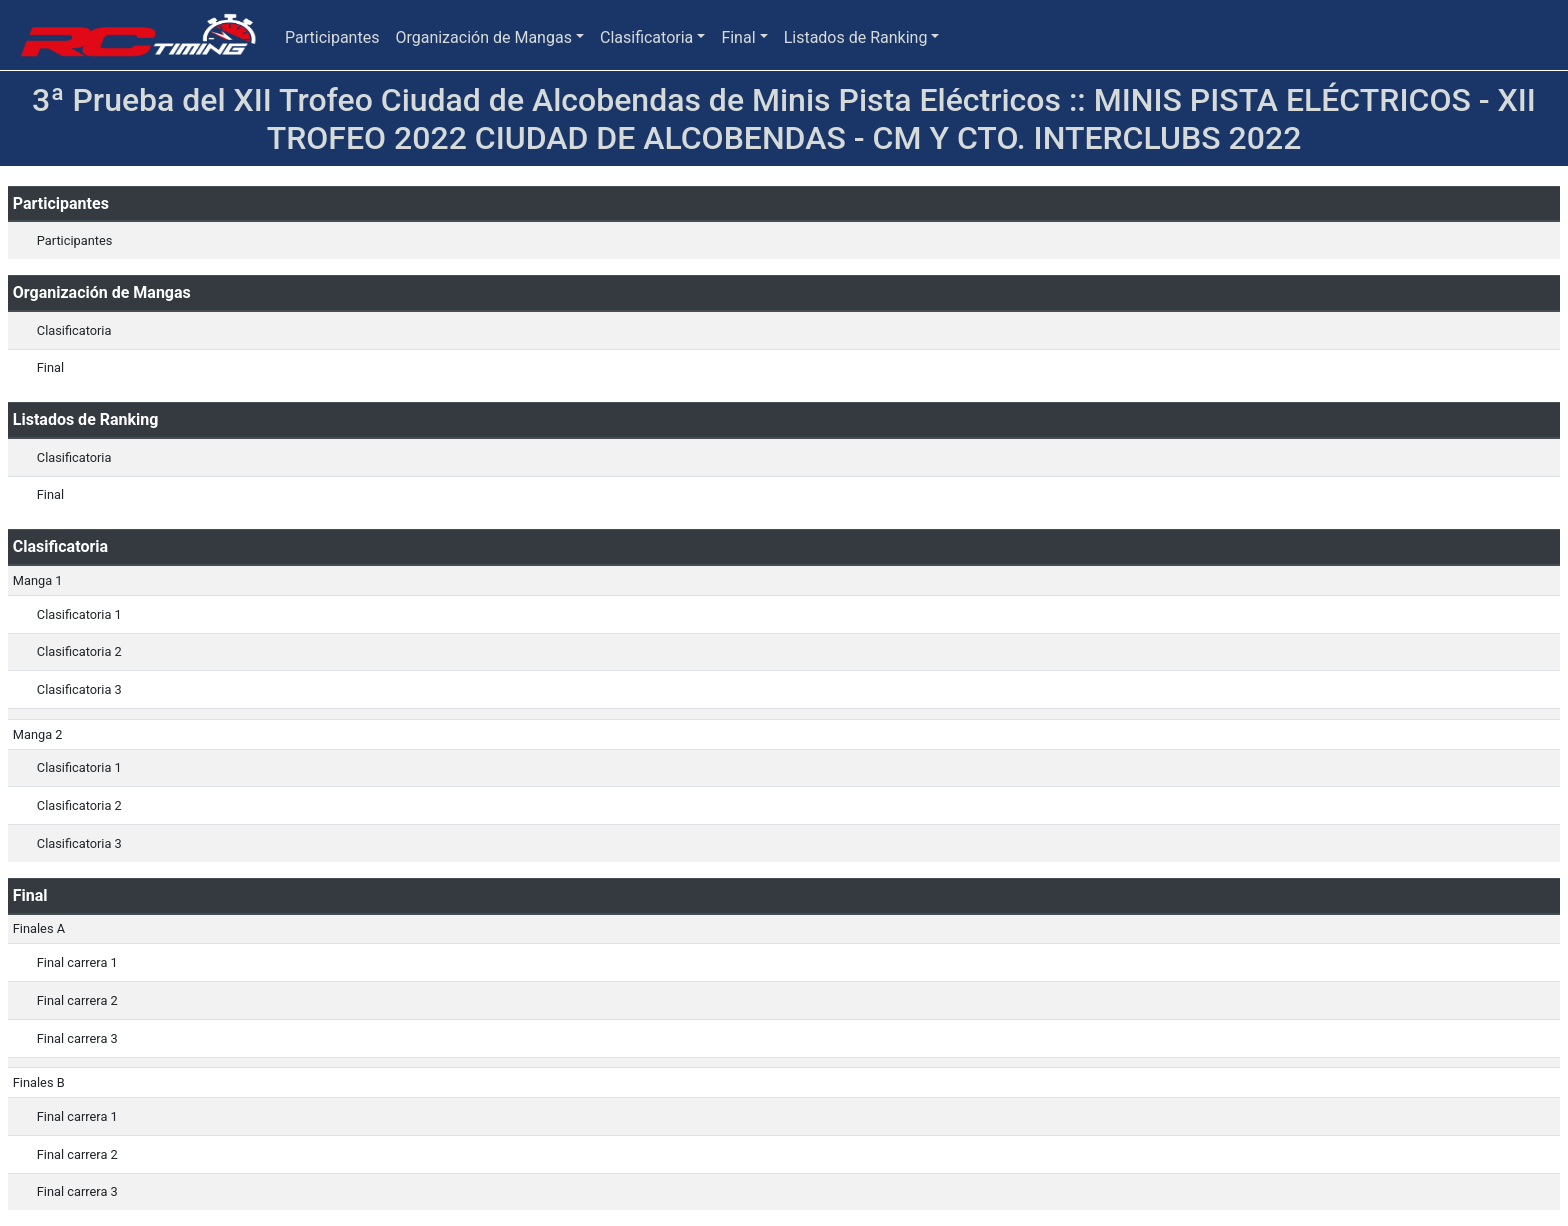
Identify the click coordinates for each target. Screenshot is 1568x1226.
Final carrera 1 (77, 962)
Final (738, 37)
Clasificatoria (646, 37)
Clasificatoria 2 (79, 651)
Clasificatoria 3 (79, 689)
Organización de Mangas (483, 37)
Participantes (332, 37)
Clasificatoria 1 (79, 614)
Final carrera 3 (77, 1038)
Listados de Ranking (856, 37)
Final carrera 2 (77, 1000)
